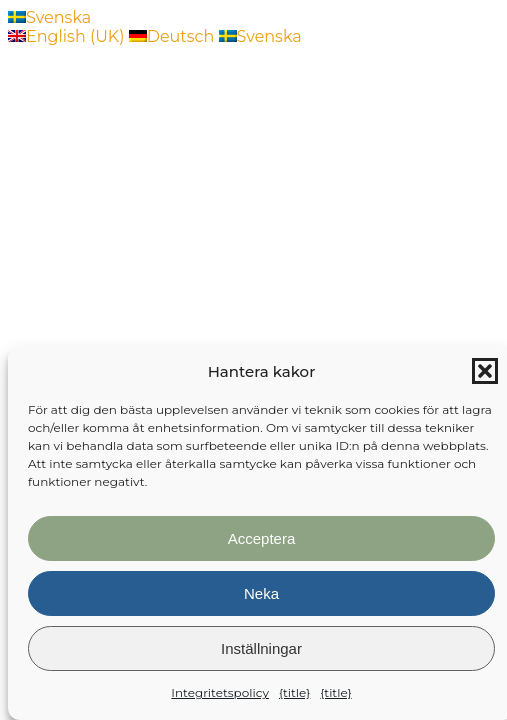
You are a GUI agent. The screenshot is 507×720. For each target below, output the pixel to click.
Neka (261, 593)
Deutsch (174, 36)
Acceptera (262, 538)
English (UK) (68, 36)
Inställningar (261, 648)
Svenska (49, 17)
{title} (294, 692)
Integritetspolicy (220, 692)
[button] (485, 371)
